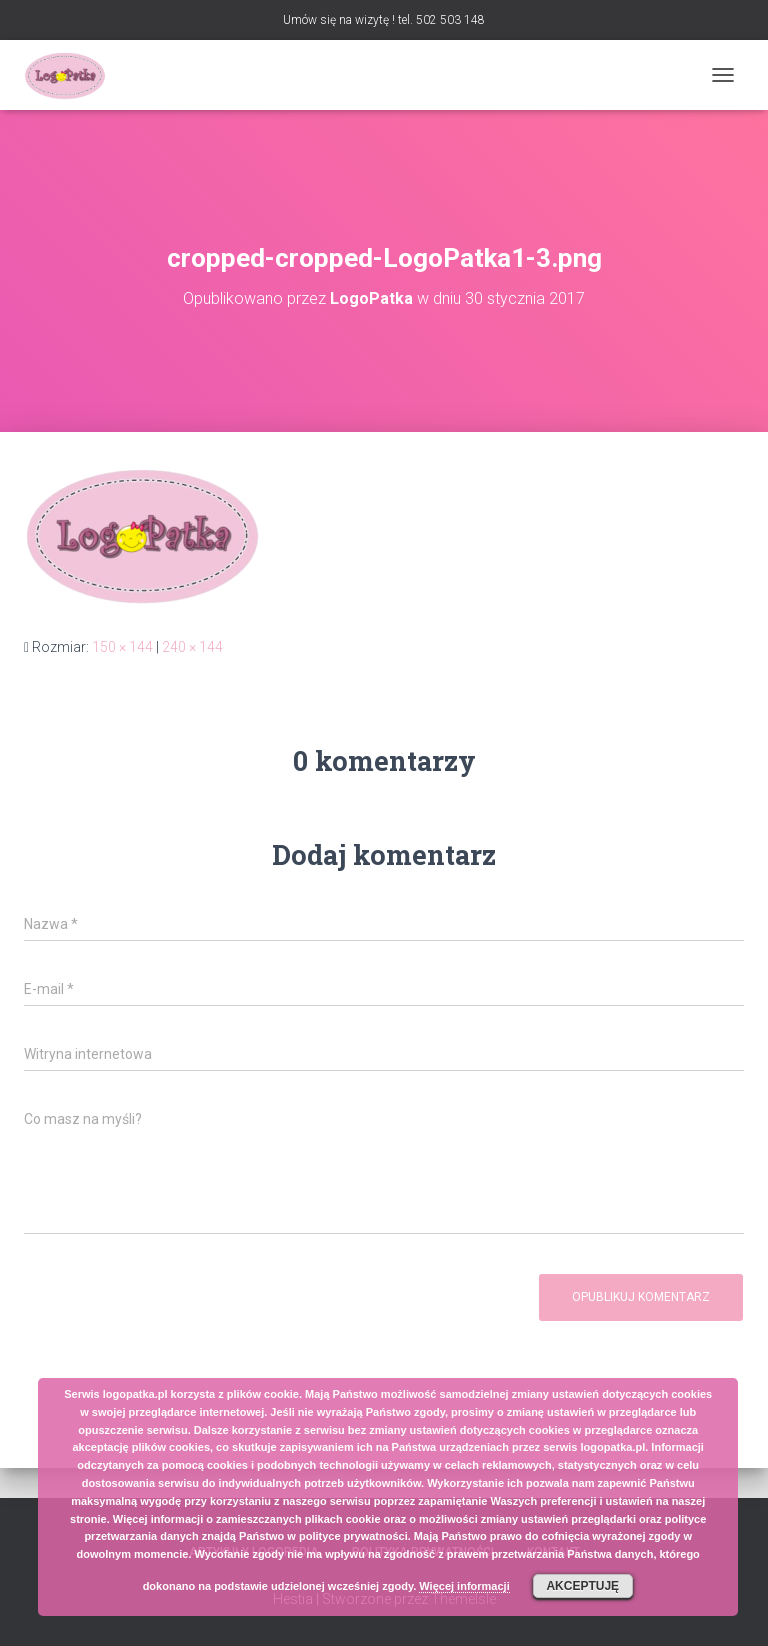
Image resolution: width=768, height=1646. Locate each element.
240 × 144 (192, 647)
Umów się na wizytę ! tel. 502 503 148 (384, 20)
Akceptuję (582, 1586)
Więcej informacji (464, 1586)
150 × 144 (122, 647)
